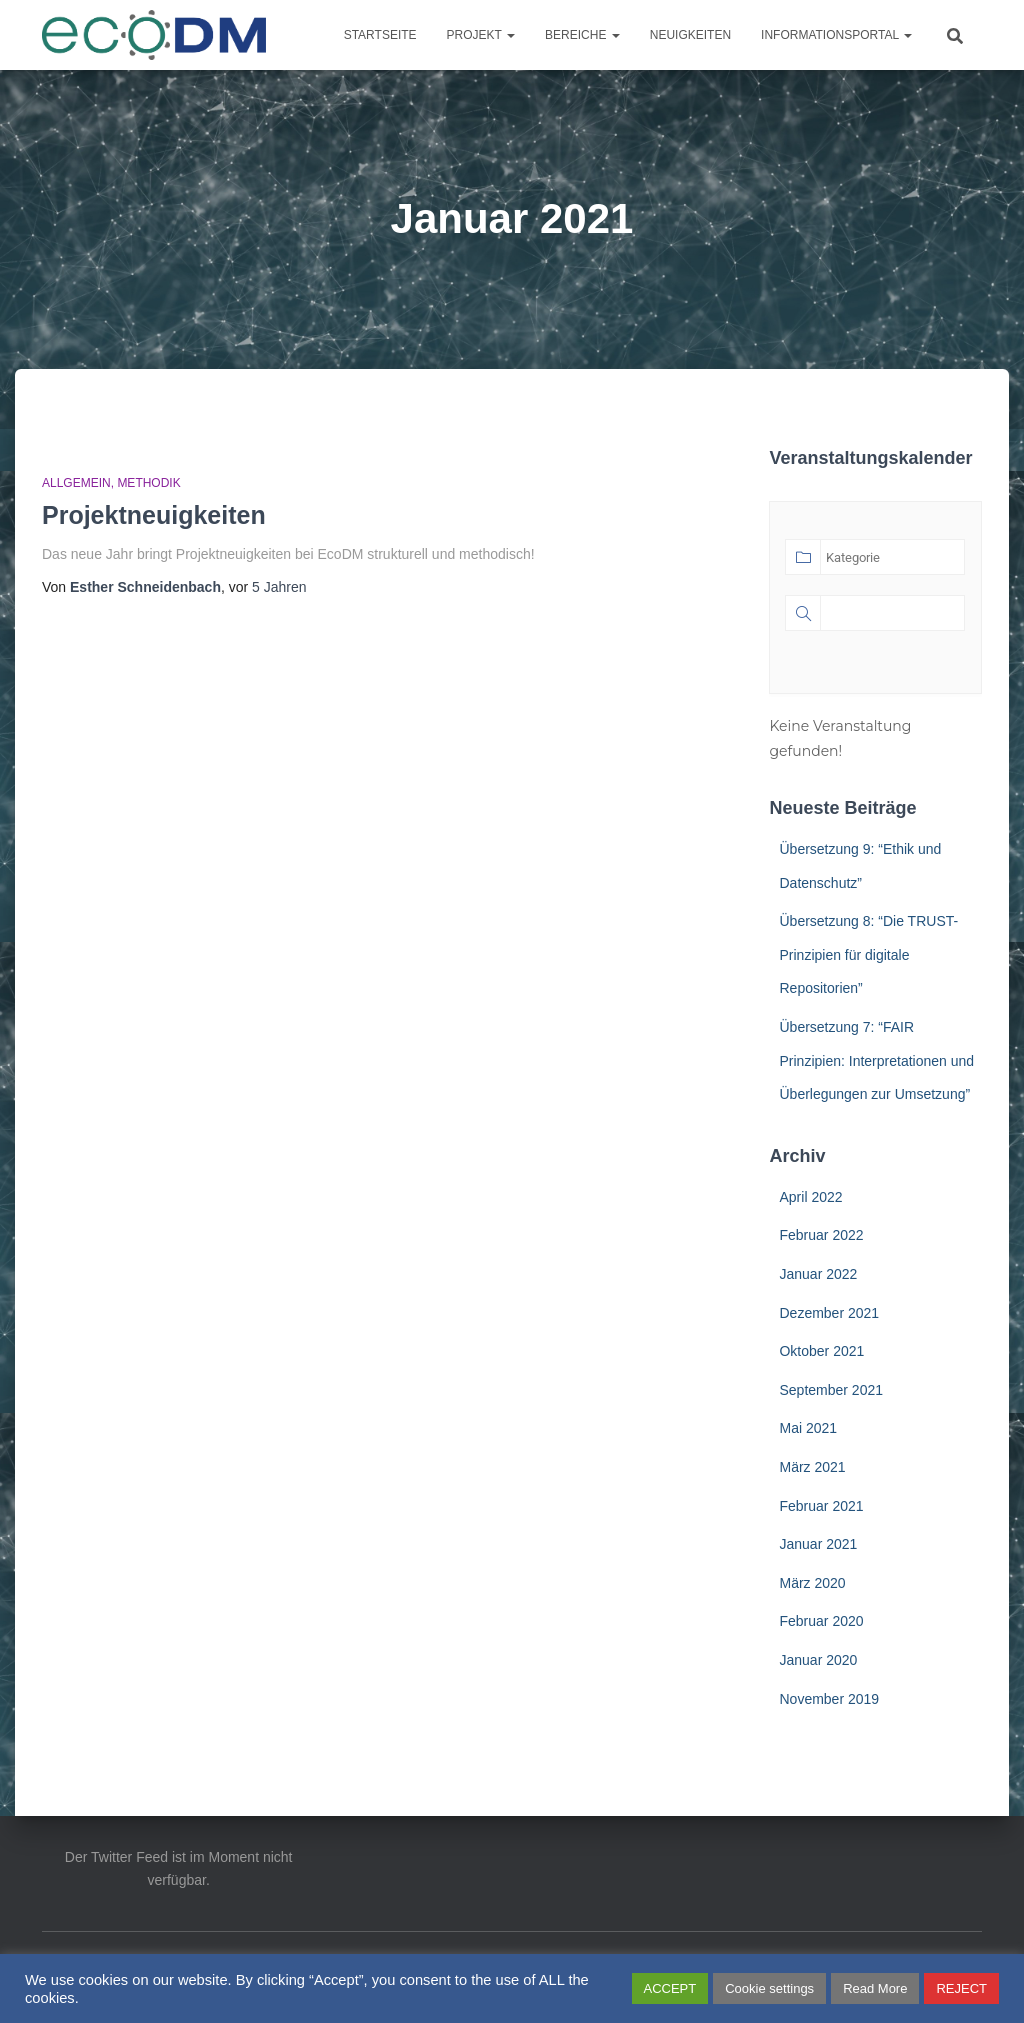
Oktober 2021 (821, 1351)
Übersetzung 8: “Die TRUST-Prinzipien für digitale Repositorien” (868, 954)
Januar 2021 (818, 1544)
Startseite (380, 35)
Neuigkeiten (690, 35)
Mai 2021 (808, 1428)
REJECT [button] (961, 1988)
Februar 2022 (821, 1235)
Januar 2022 (818, 1274)
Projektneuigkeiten (154, 515)
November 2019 (829, 1699)
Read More (875, 1988)
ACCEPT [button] (670, 1988)
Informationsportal (836, 35)
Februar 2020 (821, 1621)
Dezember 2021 (829, 1313)
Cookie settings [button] (769, 1988)
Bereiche (582, 35)
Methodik (148, 483)
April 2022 (810, 1197)
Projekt (481, 35)
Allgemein (76, 483)
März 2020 (812, 1583)
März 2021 (812, 1467)
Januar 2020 (818, 1660)
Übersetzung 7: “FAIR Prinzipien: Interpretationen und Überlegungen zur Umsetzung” (876, 1060)
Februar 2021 (821, 1506)
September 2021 (831, 1390)
